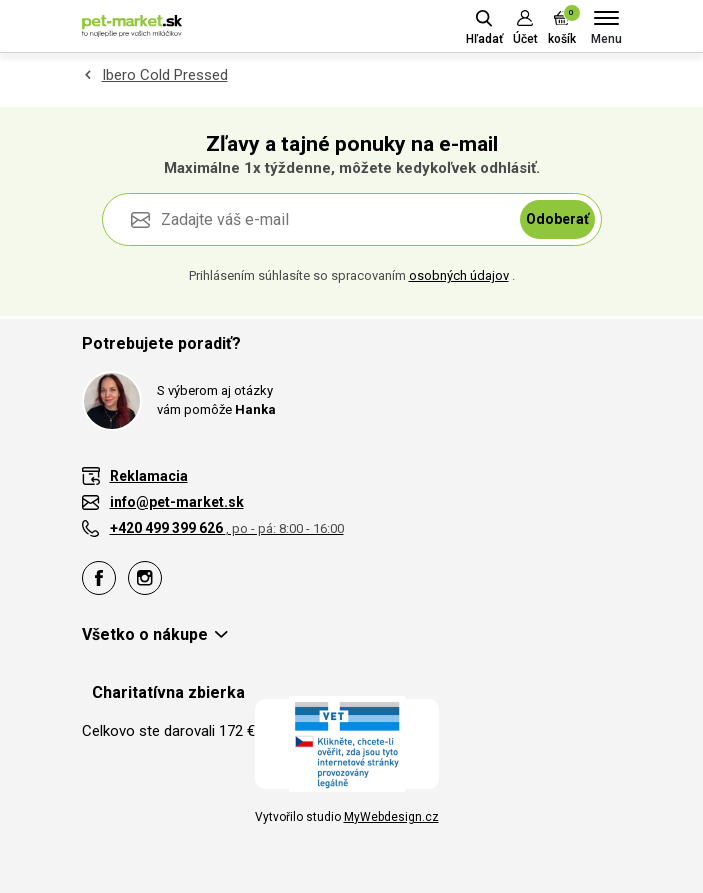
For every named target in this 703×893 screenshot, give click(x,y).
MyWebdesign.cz (391, 817)
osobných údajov (459, 275)
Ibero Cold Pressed (165, 75)
